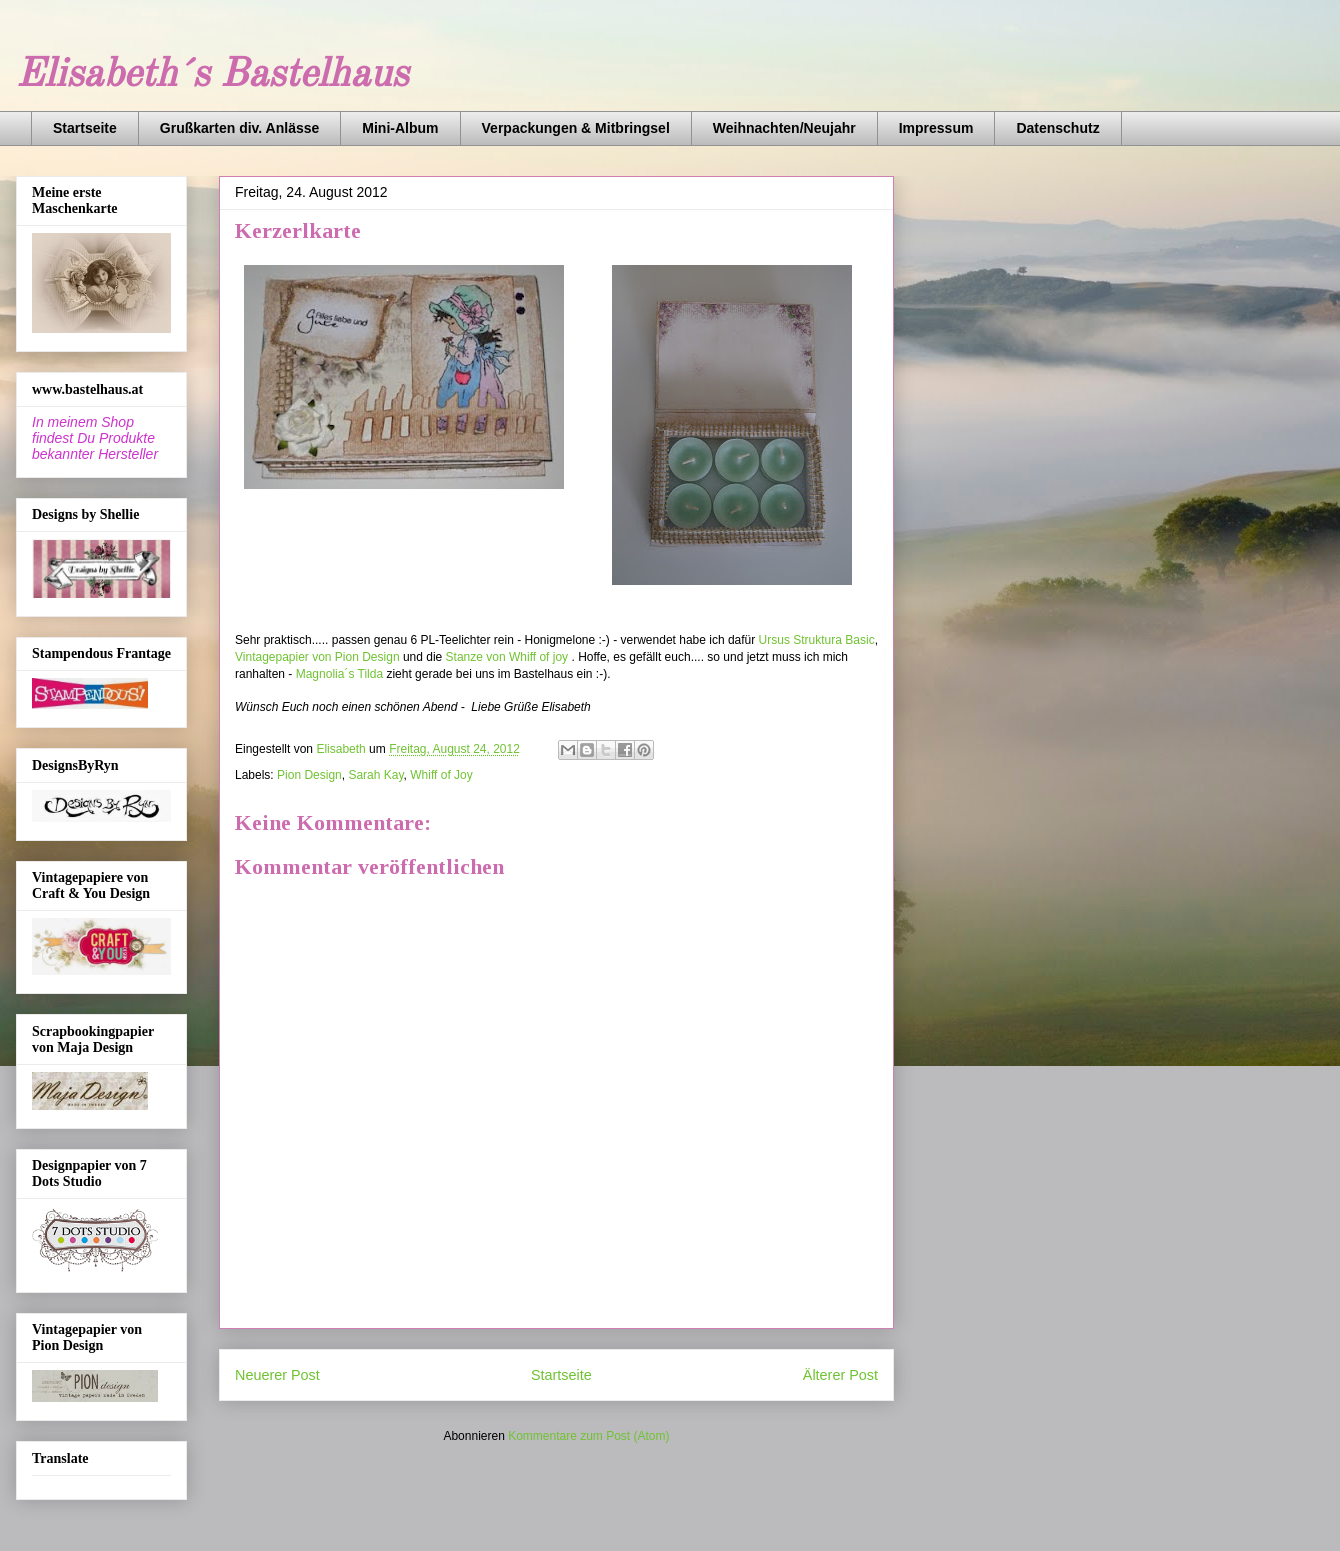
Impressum (936, 128)
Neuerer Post (277, 1375)
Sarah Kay (375, 775)
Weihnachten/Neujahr (784, 128)
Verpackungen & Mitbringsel (576, 128)
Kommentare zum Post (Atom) (588, 1436)
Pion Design (309, 775)
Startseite (85, 128)
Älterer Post (840, 1375)
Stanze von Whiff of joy (507, 657)
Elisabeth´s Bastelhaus (212, 76)
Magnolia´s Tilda (339, 674)
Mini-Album (400, 128)
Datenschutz (1057, 128)
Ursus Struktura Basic (817, 640)
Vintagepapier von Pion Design (317, 657)
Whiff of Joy (441, 775)
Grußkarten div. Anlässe (240, 128)
